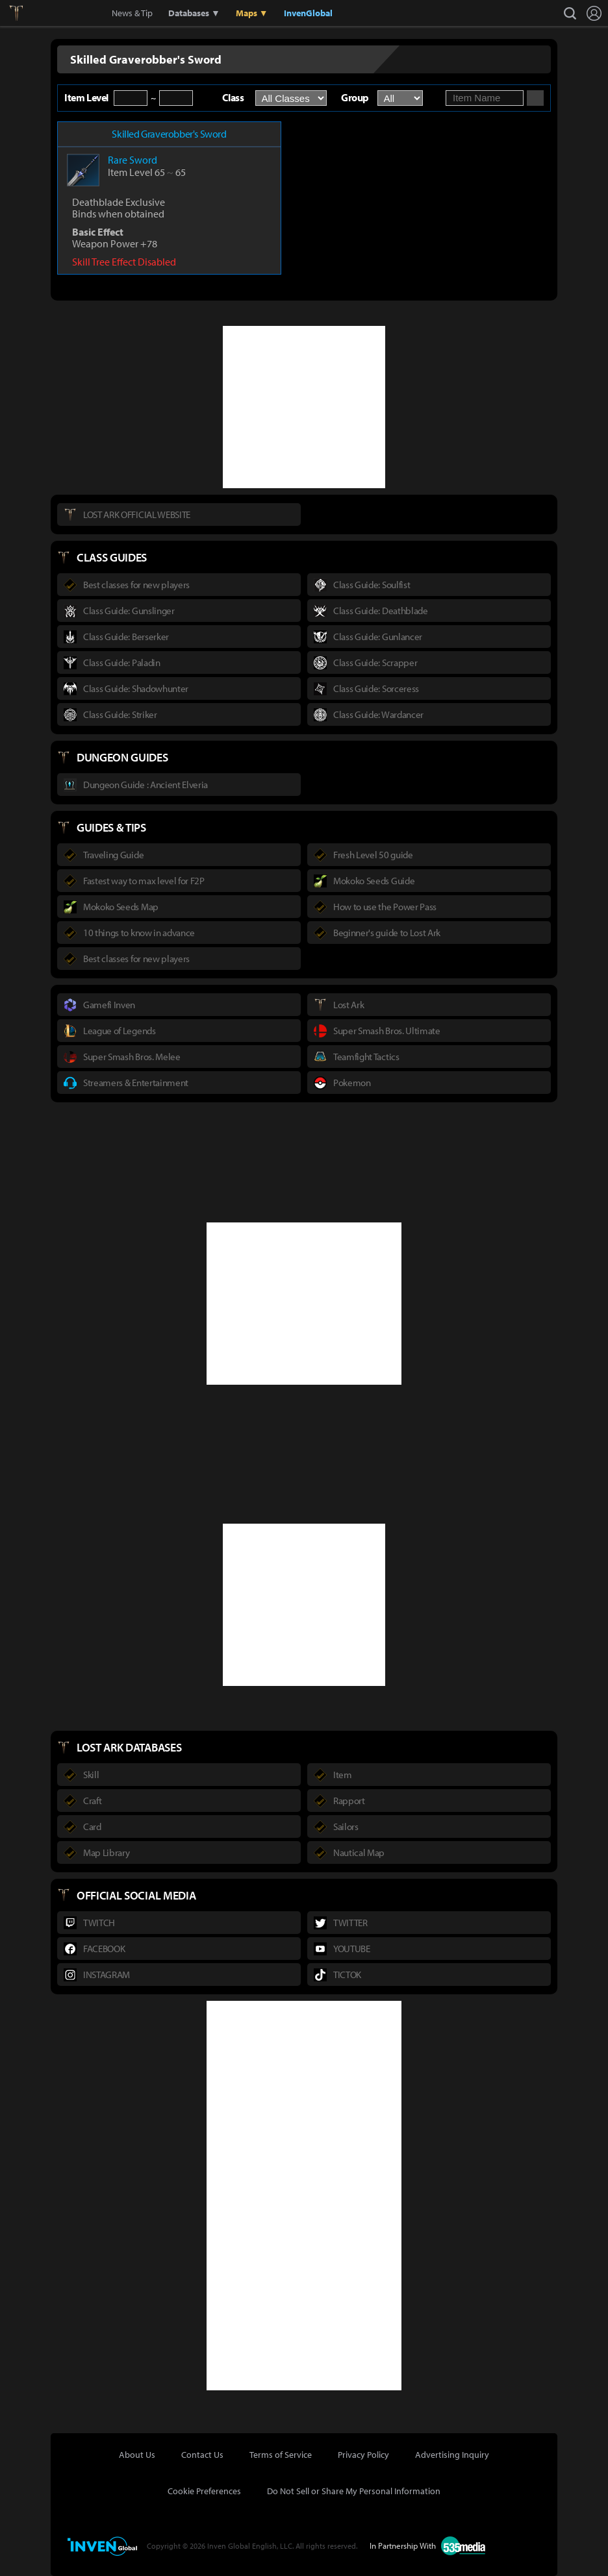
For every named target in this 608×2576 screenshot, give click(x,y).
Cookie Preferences (204, 2491)
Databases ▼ (194, 13)
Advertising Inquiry (452, 2454)
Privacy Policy (363, 2454)
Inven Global (63, 13)
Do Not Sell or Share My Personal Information (353, 2491)
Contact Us (202, 2454)
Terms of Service (280, 2454)
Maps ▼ (252, 13)
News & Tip (132, 13)
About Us (137, 2454)
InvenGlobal (308, 13)
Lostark (26, 12)
